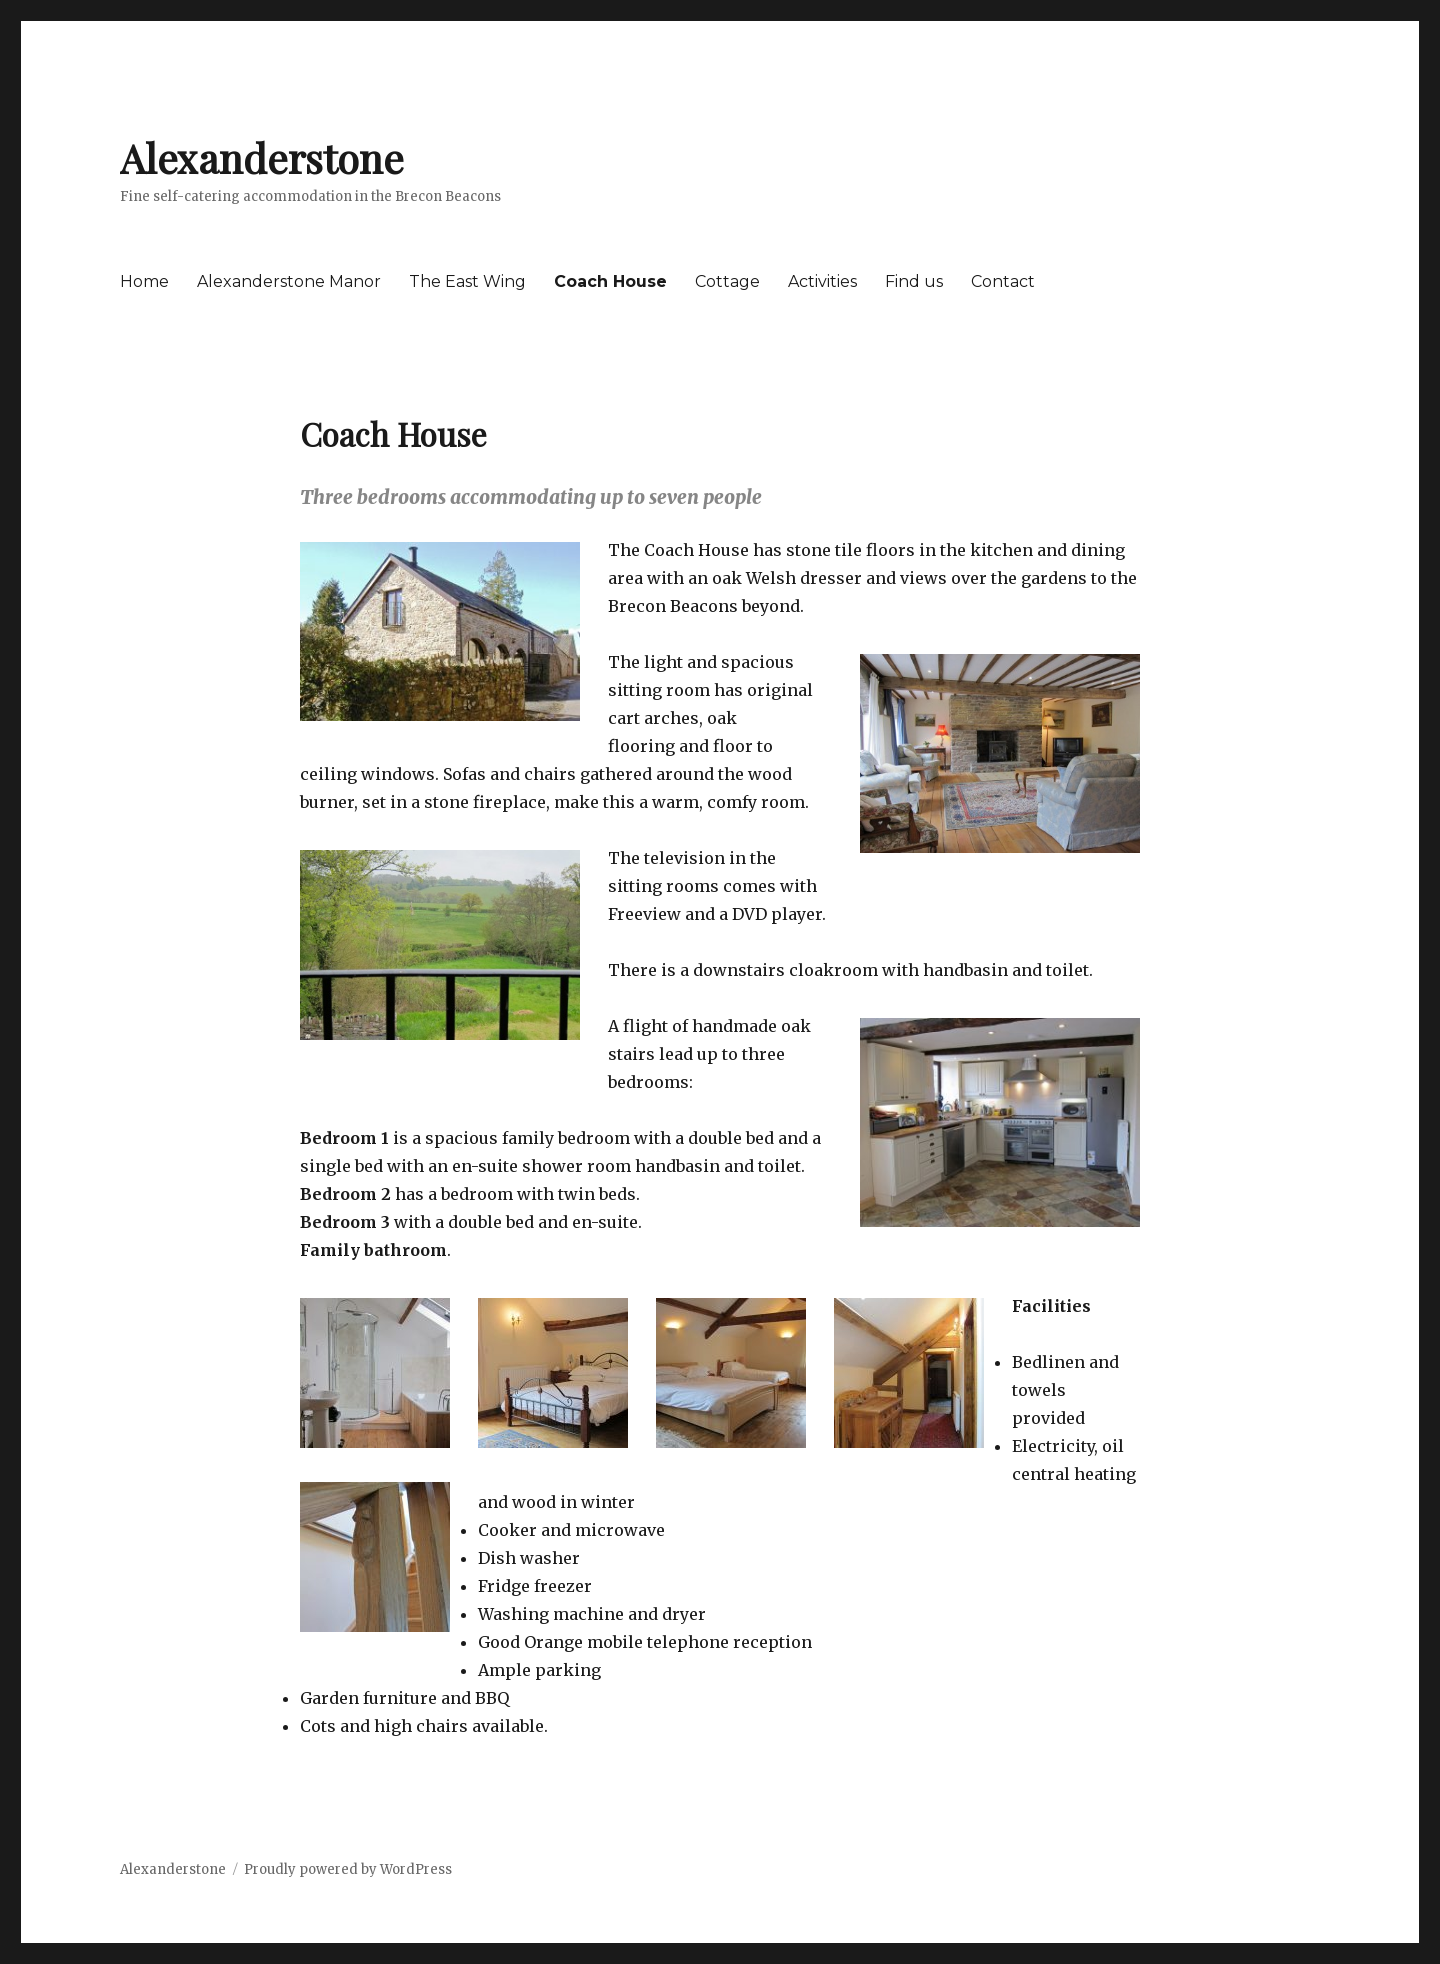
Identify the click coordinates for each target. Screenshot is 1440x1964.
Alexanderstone (262, 157)
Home (144, 281)
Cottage (727, 281)
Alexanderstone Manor (289, 281)
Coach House (610, 281)
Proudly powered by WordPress (348, 1869)
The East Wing (467, 281)
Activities (822, 281)
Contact (1003, 281)
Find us (914, 281)
